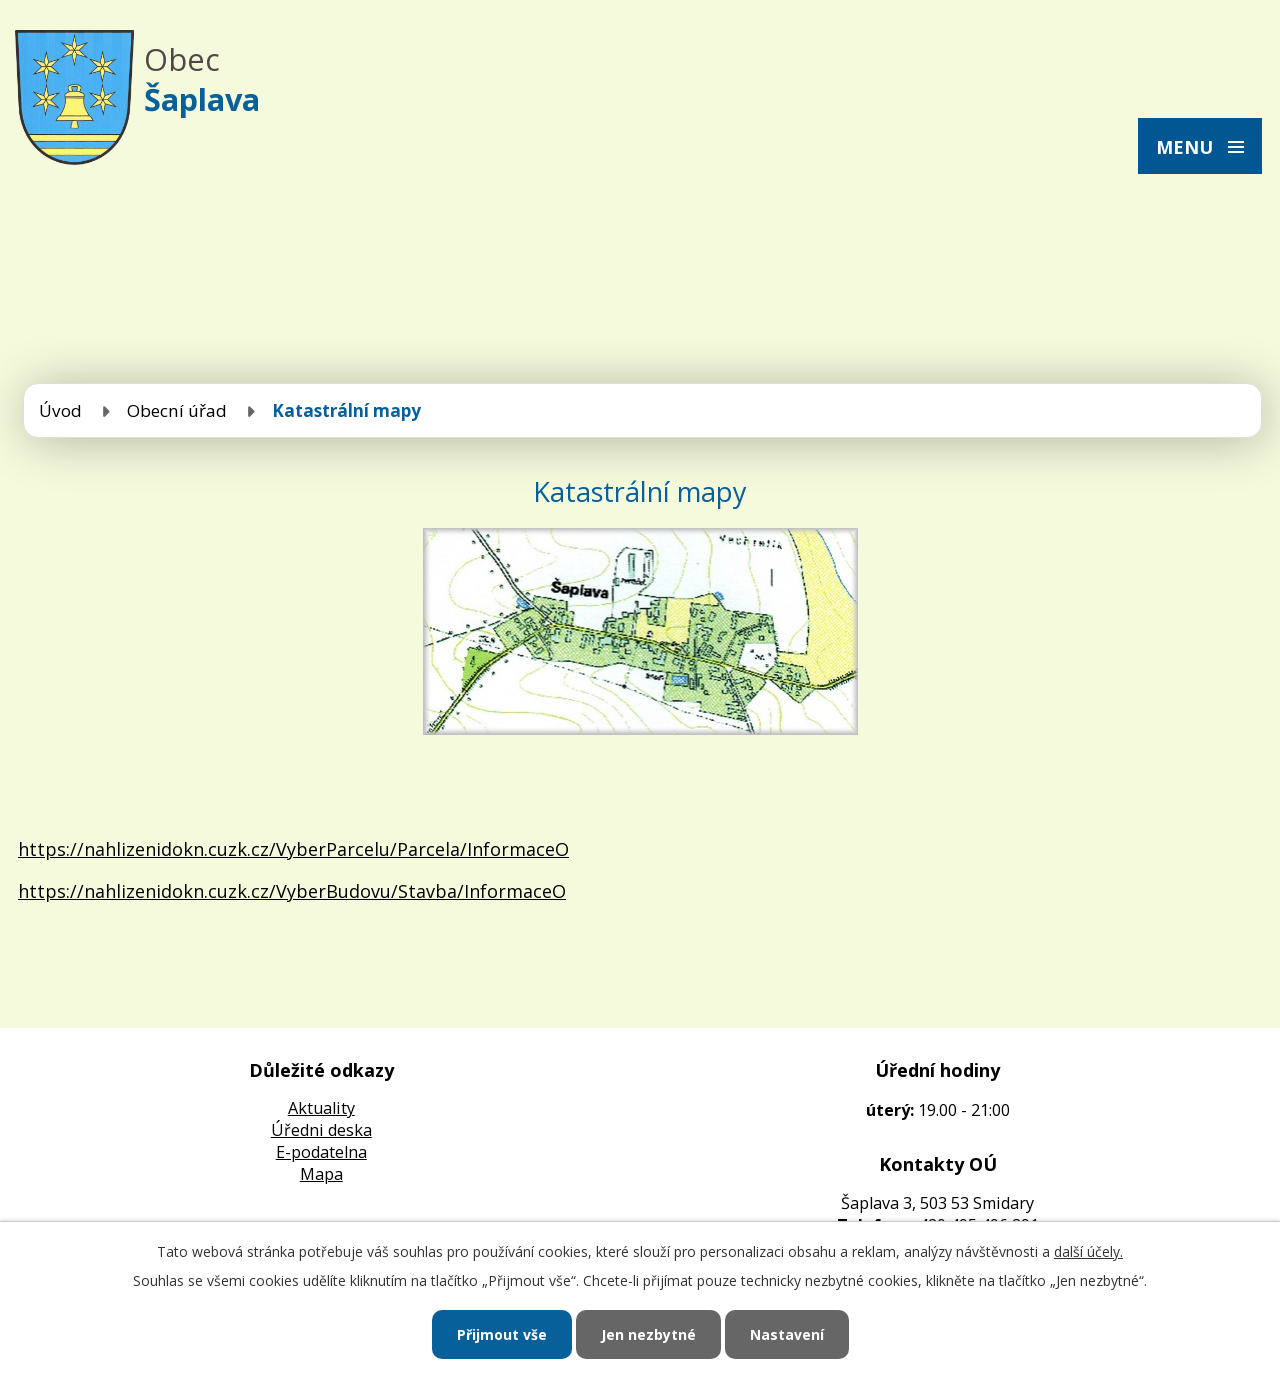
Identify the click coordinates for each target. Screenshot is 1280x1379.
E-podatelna (321, 1152)
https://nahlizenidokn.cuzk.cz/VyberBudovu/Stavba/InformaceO (292, 891)
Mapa (321, 1174)
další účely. (1088, 1251)
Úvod (60, 410)
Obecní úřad (177, 410)
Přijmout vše (502, 1334)
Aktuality (321, 1108)
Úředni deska (321, 1130)
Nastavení (787, 1334)
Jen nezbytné (648, 1334)
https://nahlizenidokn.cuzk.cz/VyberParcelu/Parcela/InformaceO (293, 849)
